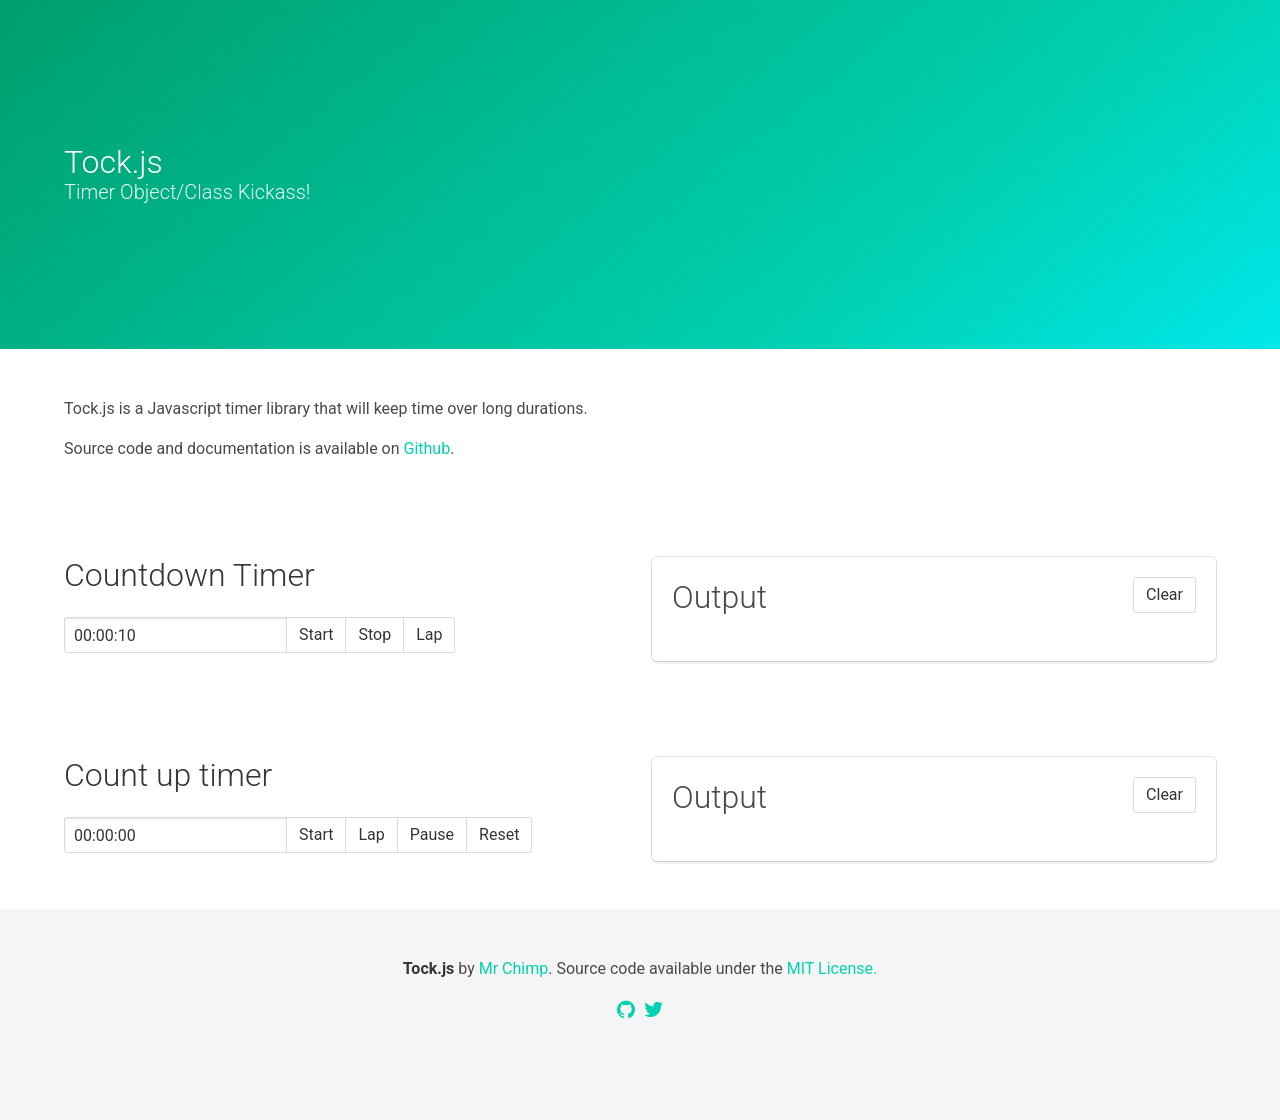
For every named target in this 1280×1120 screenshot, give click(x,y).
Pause (432, 834)
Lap (429, 634)
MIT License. (832, 968)
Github (427, 448)
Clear (1164, 594)
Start (316, 634)
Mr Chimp (514, 968)
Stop (374, 634)
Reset (499, 834)
